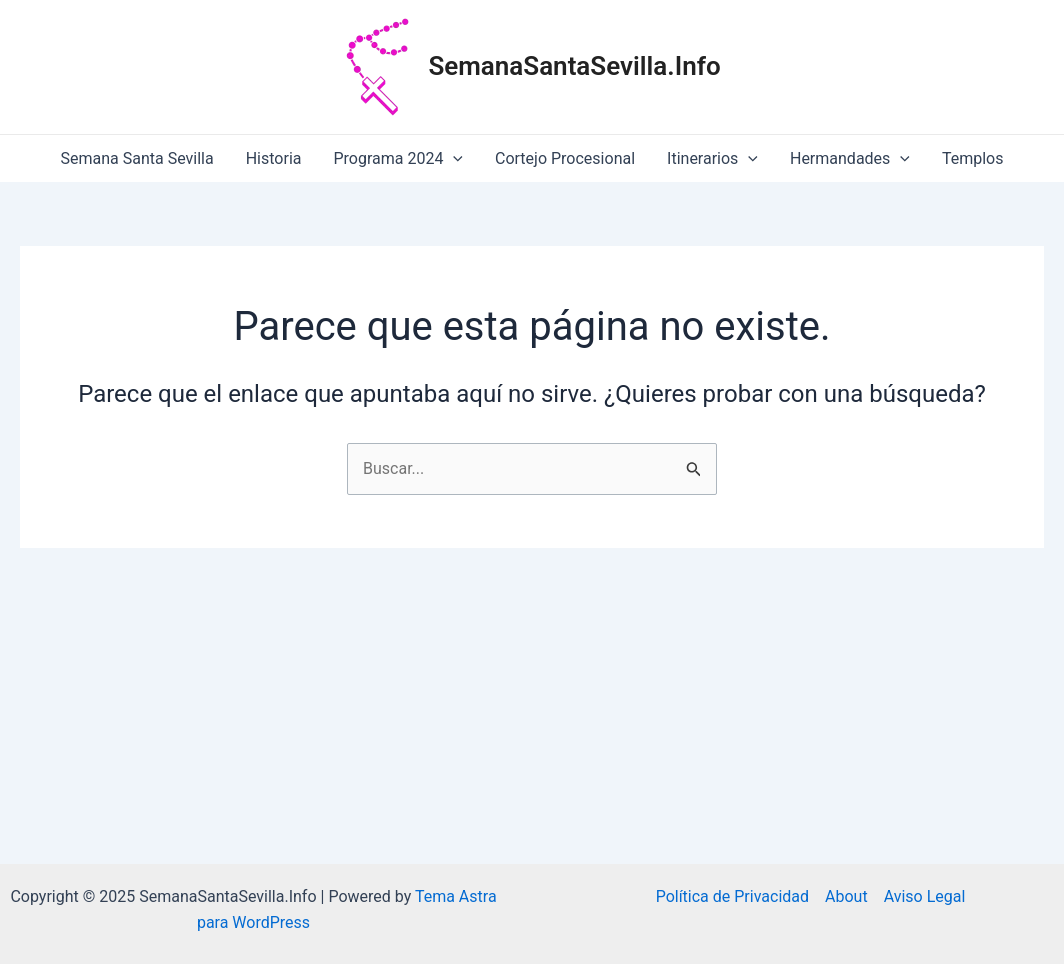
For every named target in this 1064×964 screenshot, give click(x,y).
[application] (453, 158)
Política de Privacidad (732, 896)
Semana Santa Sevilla (137, 158)
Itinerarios (712, 158)
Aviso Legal (925, 896)
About (846, 896)
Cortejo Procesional (565, 158)
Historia (274, 158)
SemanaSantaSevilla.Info (574, 66)
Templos (973, 158)
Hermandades (850, 158)
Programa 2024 (398, 158)
